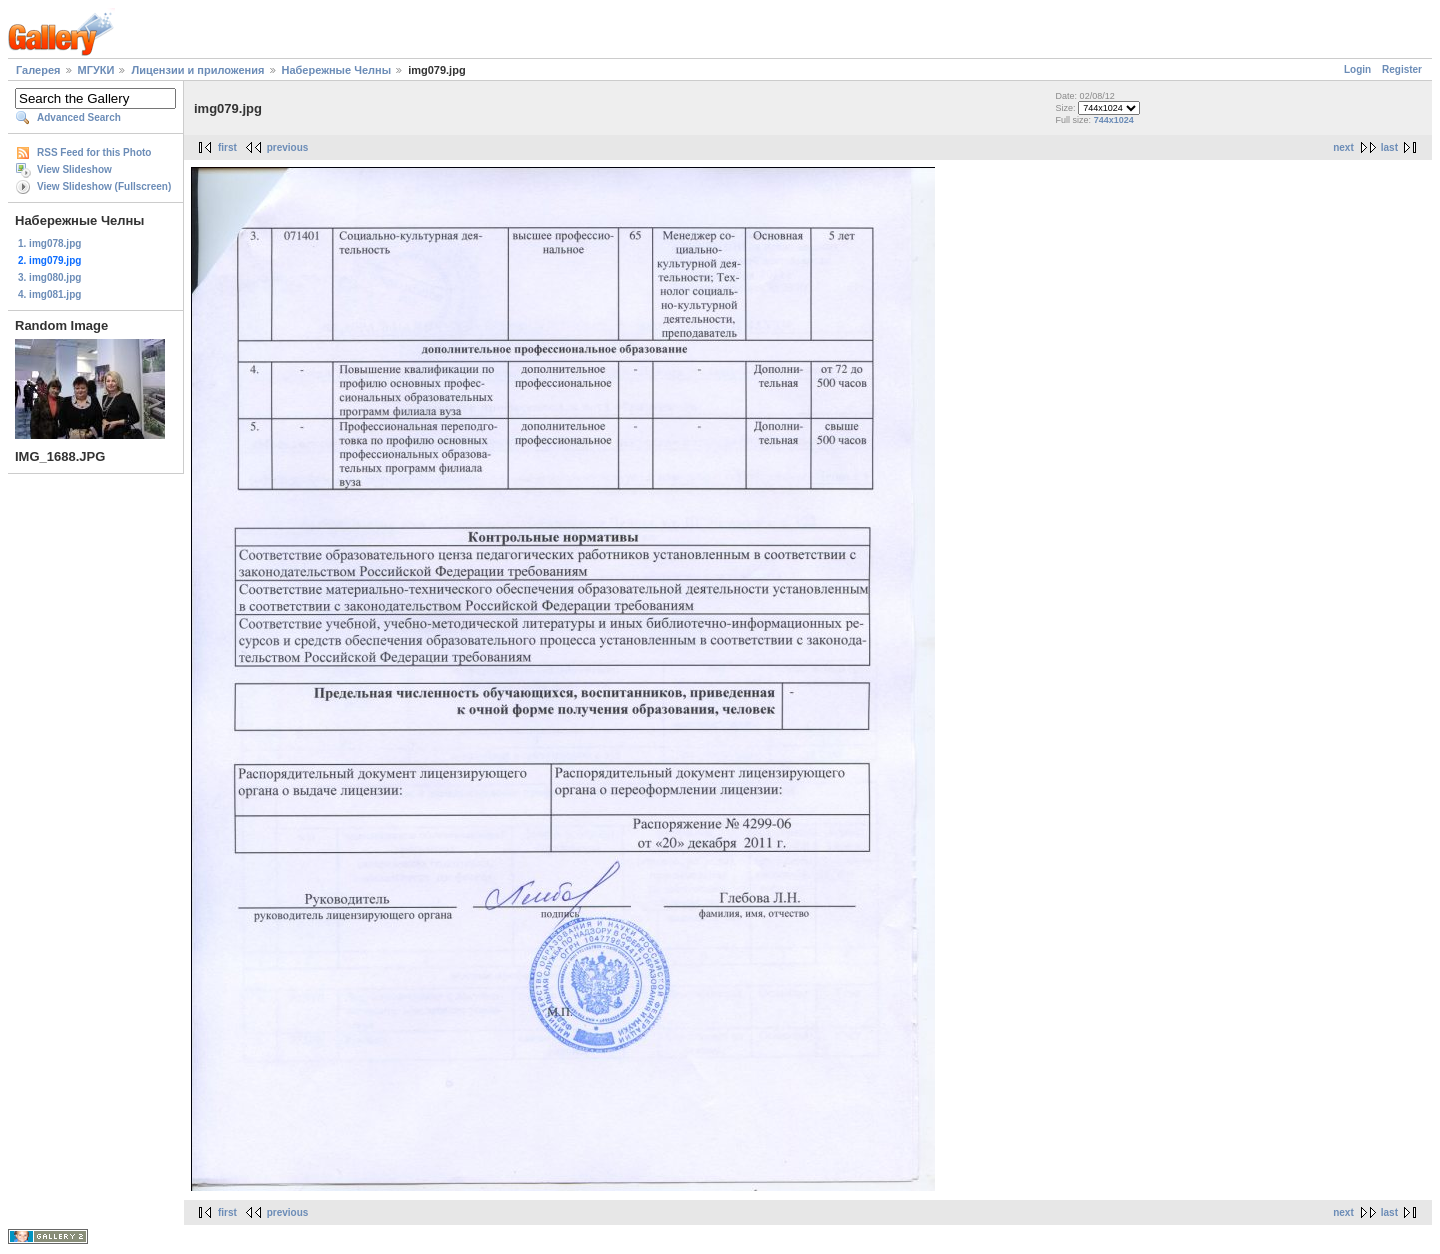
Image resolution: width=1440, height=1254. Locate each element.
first (227, 147)
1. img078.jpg (49, 243)
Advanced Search (79, 117)
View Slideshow (74, 169)
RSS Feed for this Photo (94, 152)
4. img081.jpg (49, 294)
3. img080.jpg (49, 277)
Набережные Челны (337, 70)
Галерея (38, 70)
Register (1402, 69)
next (1343, 147)
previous (288, 147)
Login (1357, 69)
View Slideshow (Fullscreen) (104, 186)
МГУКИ (96, 70)
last (1389, 147)
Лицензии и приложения (197, 70)
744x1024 (1114, 120)
